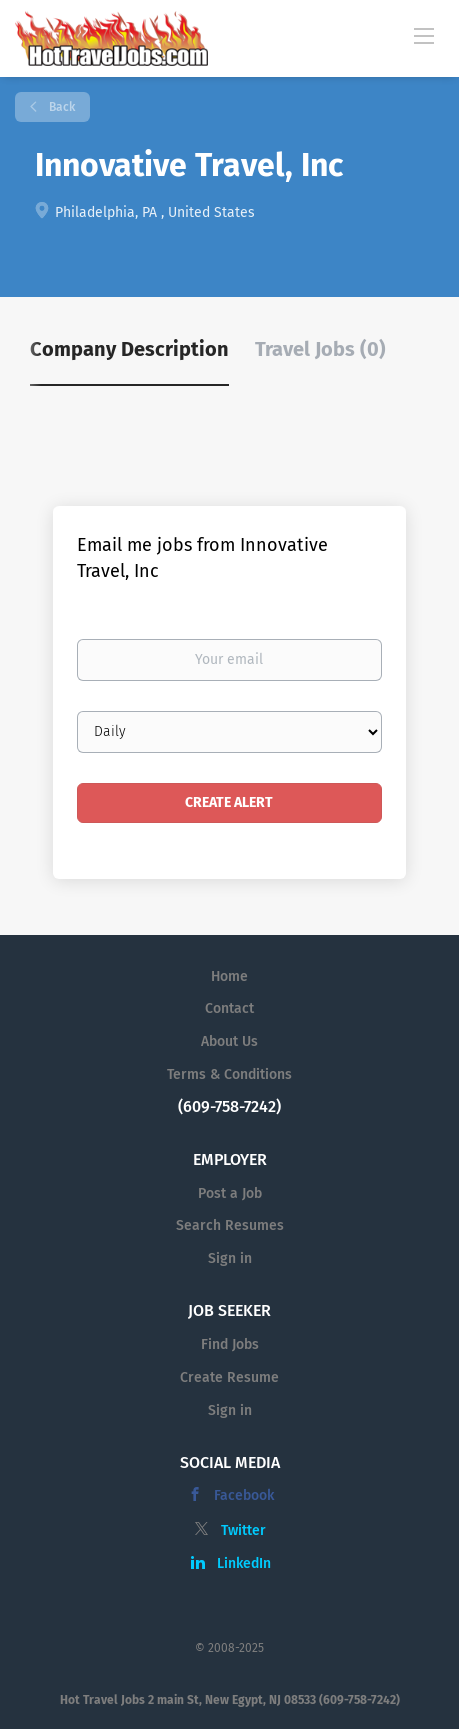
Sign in (230, 1258)
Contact (229, 1008)
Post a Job (230, 1193)
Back (60, 107)
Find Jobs (230, 1344)
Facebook (244, 1495)
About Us (229, 1041)
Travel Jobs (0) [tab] (320, 349)
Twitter (243, 1530)
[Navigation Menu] (424, 35)
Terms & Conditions (229, 1074)
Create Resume (229, 1377)
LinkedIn (244, 1563)
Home (229, 976)
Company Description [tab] (129, 349)
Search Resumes (230, 1225)
